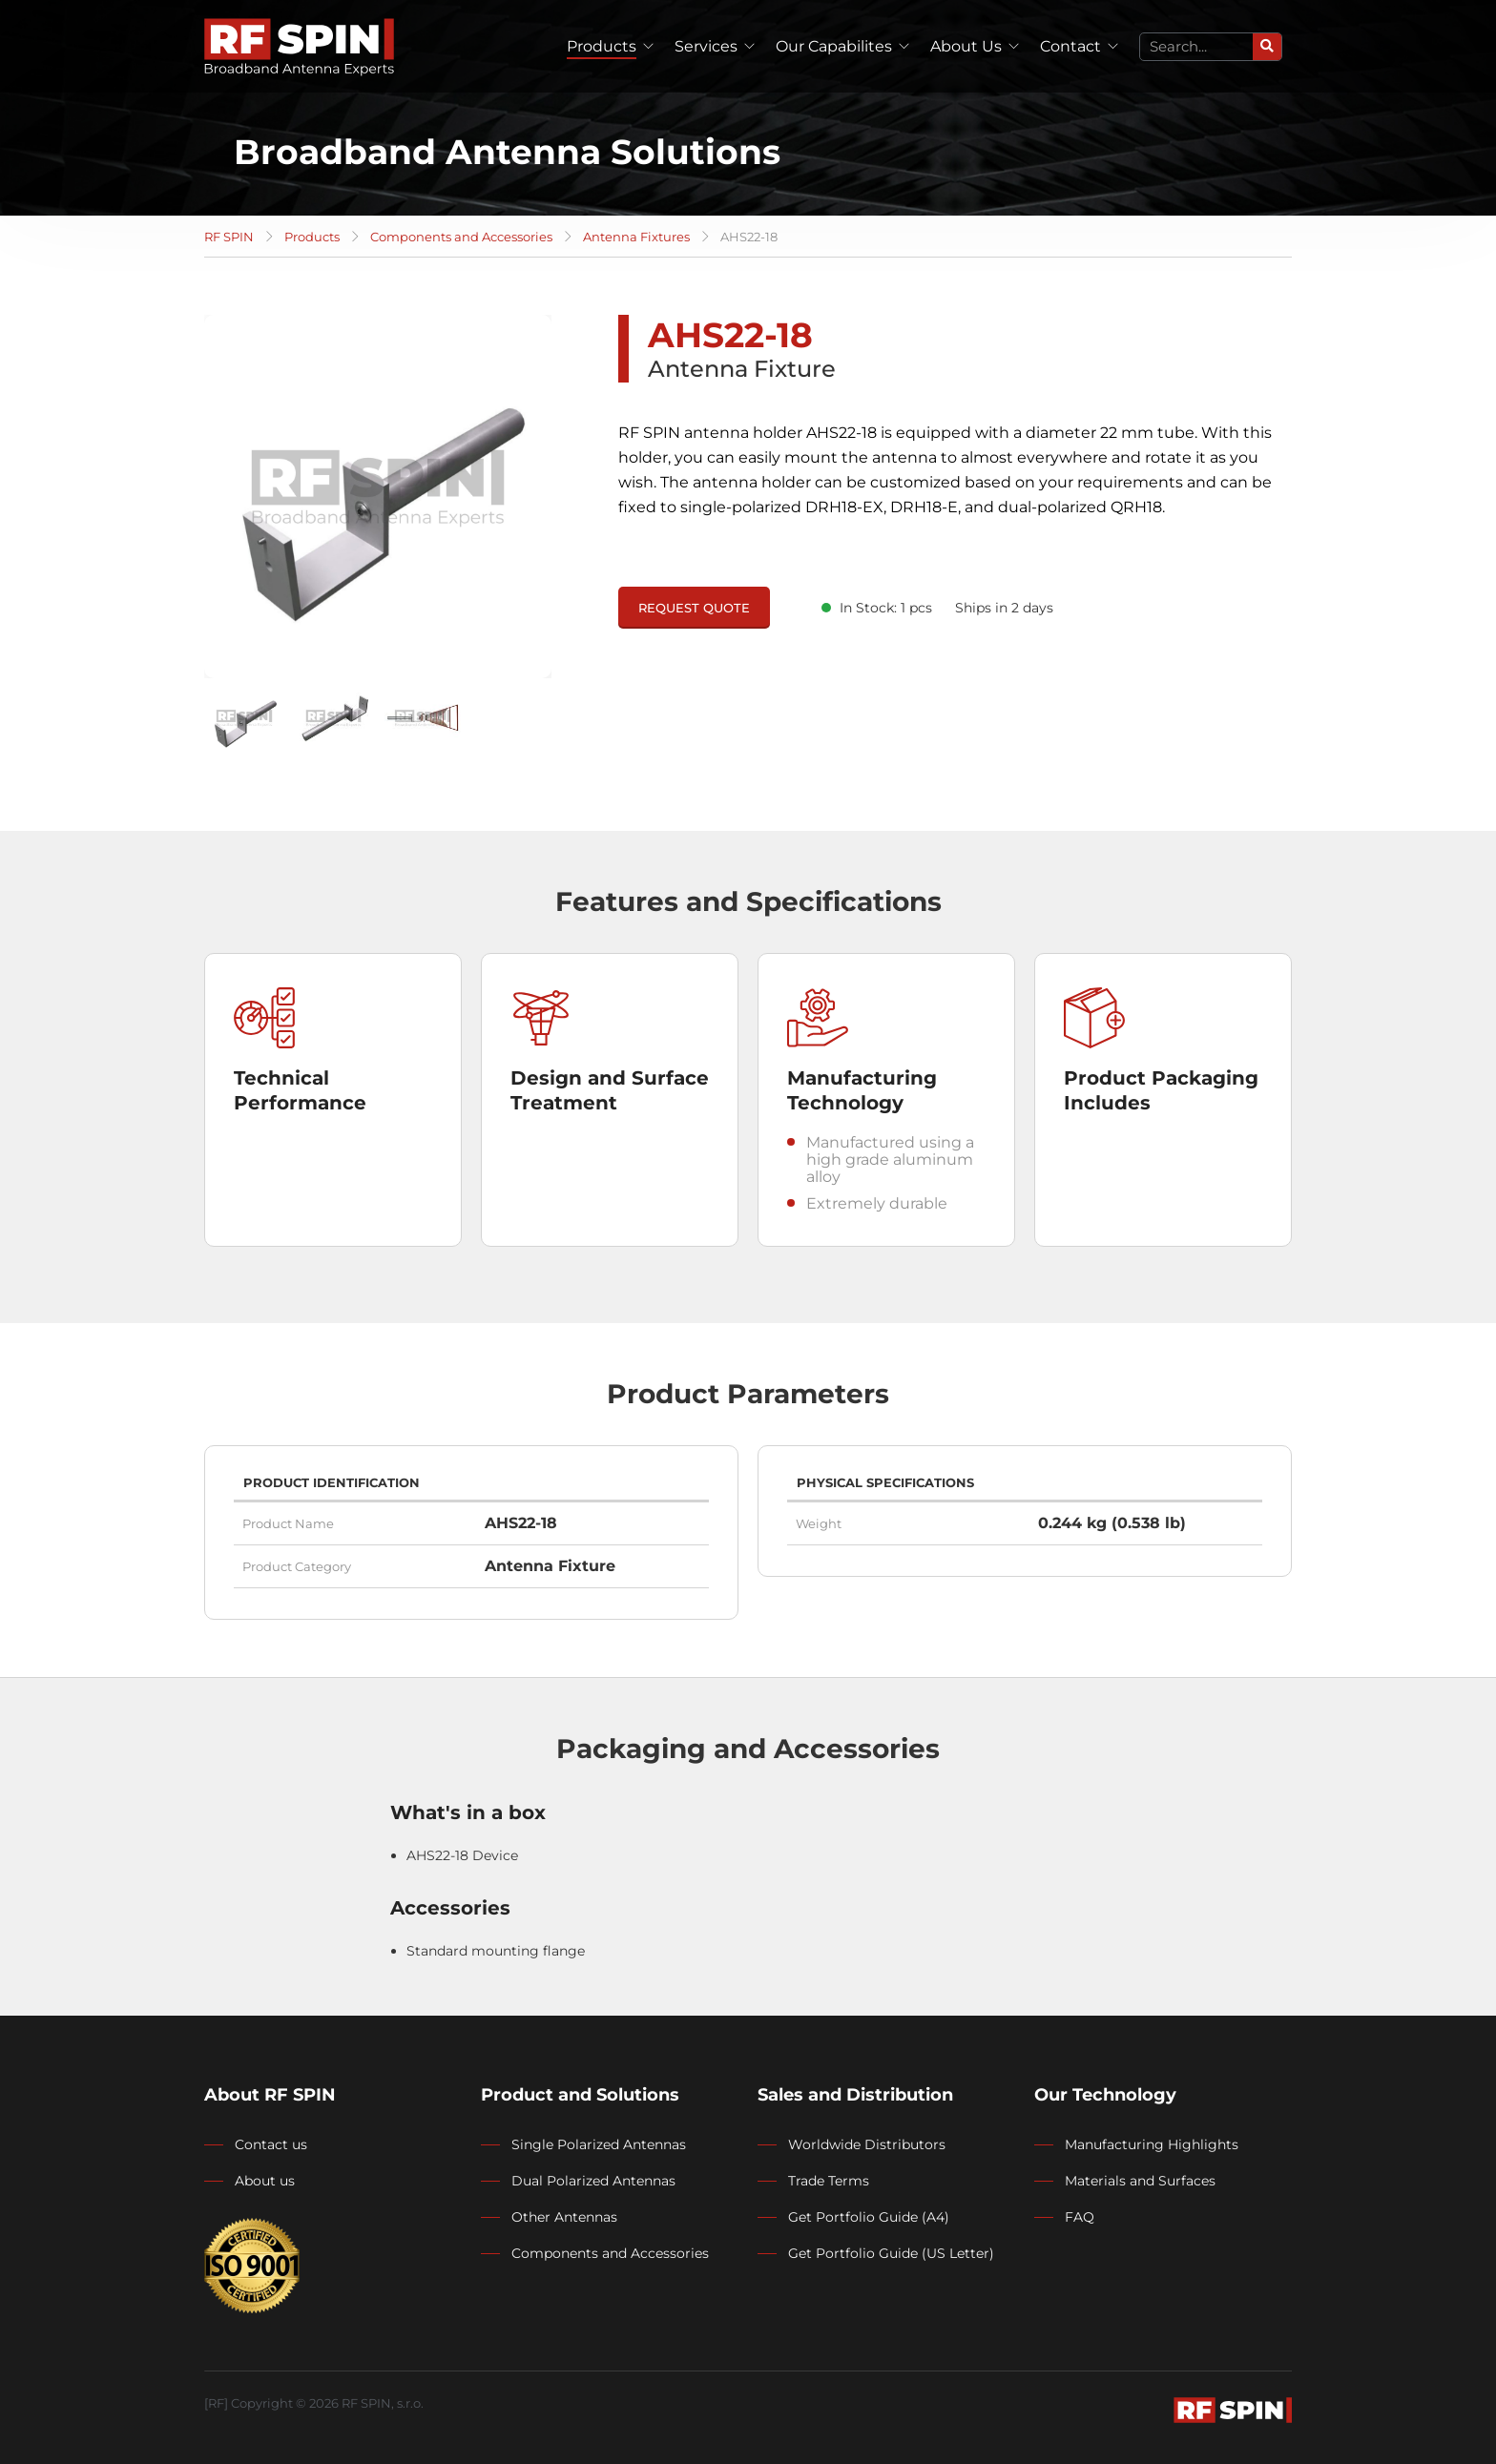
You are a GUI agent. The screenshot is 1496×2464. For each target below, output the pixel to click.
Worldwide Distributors (866, 2144)
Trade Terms (828, 2180)
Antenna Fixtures (636, 236)
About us (265, 2180)
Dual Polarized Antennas (593, 2180)
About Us (966, 46)
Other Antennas (564, 2217)
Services (706, 46)
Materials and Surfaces (1140, 2180)
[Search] (1267, 46)
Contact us (271, 2144)
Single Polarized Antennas (598, 2144)
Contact (1070, 46)
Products (601, 46)
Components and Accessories (461, 236)
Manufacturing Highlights (1151, 2144)
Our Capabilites (834, 46)
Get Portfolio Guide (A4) (868, 2217)
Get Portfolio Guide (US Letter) (891, 2253)
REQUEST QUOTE (694, 607)
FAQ (1079, 2217)
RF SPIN (229, 236)
